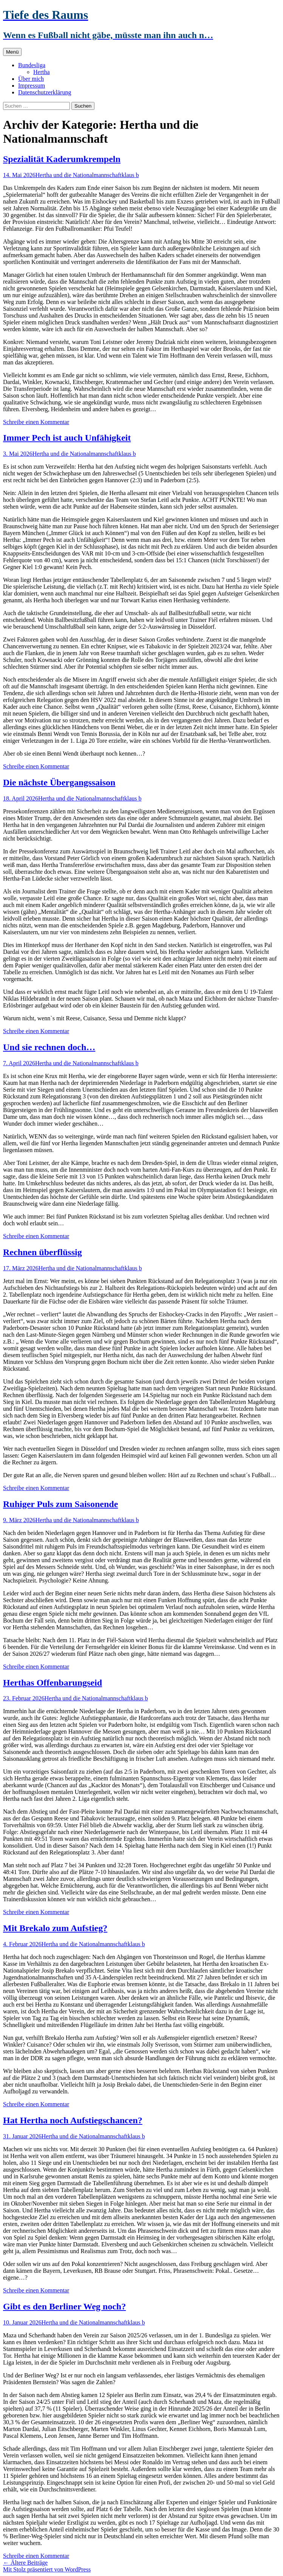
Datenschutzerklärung (44, 92)
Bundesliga (31, 65)
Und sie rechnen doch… (49, 1047)
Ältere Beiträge (25, 2562)
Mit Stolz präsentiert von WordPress (47, 2569)
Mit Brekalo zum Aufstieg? (55, 1928)
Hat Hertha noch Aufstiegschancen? (72, 2120)
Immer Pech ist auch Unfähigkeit (67, 438)
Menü (12, 52)
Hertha (41, 72)
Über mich (31, 79)
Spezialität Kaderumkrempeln (62, 159)
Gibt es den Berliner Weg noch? (64, 2306)
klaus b (130, 175)
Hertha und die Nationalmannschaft (79, 175)
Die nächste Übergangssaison (59, 782)
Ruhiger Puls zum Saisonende (60, 1504)
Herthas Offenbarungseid (52, 1683)
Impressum (31, 85)
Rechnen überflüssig (42, 1252)
